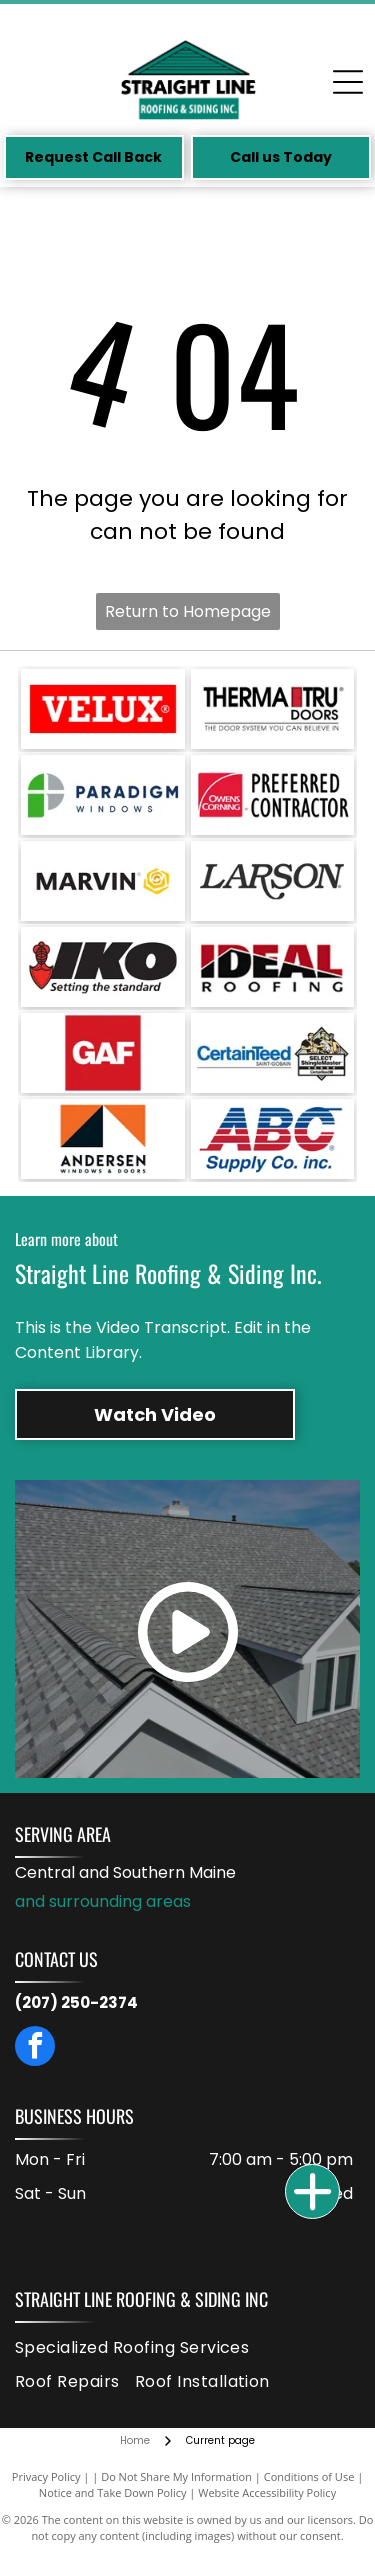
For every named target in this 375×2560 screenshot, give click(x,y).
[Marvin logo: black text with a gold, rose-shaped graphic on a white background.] (103, 881)
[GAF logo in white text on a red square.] (103, 1053)
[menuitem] (139, 2348)
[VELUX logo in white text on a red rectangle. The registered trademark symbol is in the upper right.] (103, 709)
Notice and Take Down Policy (113, 2492)
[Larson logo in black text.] (273, 881)
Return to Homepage (188, 611)
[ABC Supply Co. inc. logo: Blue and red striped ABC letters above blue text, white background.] (273, 1139)
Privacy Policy (46, 2476)
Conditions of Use (309, 2476)
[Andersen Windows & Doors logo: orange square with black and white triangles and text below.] (103, 1139)
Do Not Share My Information (176, 2476)
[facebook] (35, 2048)
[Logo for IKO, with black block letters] (103, 967)
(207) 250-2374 (76, 2002)
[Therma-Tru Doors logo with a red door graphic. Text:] (273, 709)
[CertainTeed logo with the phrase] (273, 1053)
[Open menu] (348, 82)
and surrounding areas (103, 1901)
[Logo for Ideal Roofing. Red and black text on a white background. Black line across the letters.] (273, 967)
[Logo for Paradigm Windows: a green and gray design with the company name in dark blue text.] (103, 795)
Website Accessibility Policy (267, 2492)
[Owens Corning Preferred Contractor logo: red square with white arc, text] (273, 795)
